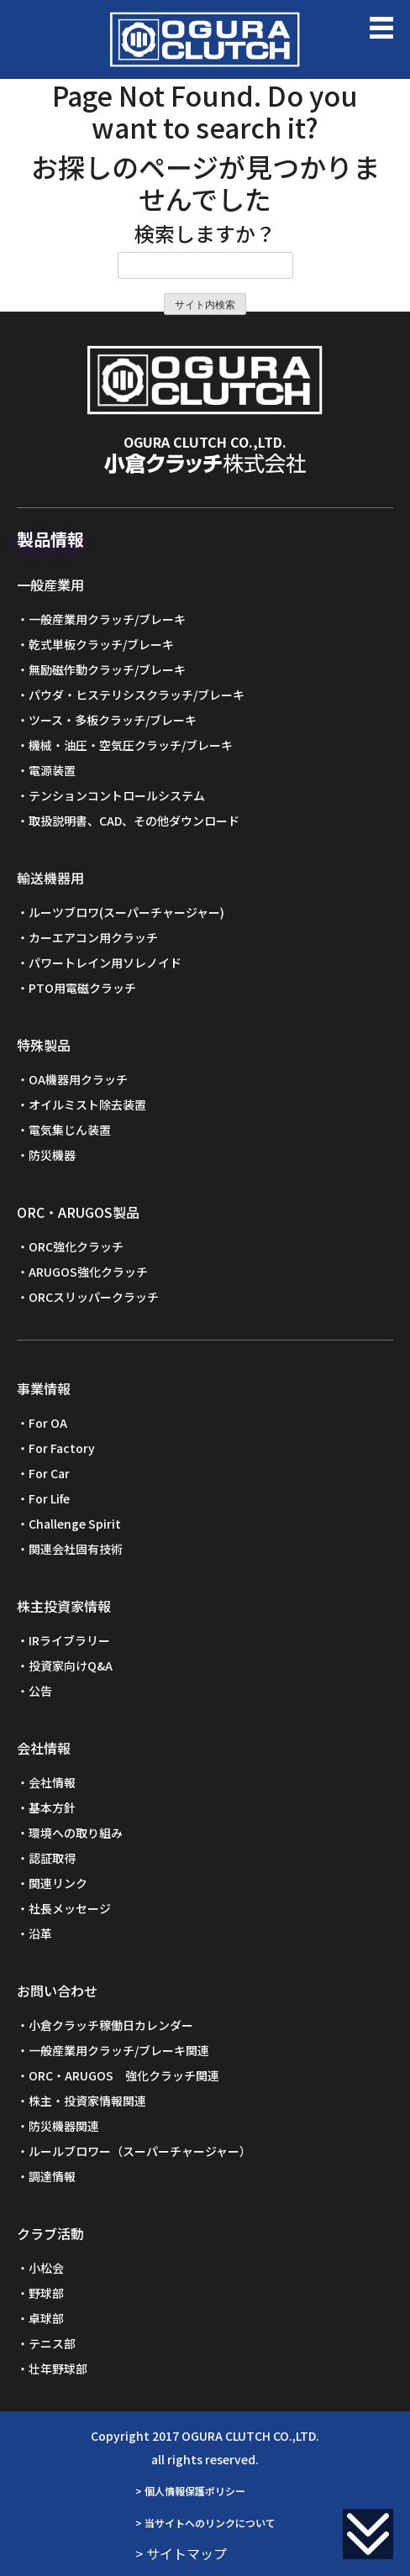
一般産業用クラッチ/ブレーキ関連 (119, 2050)
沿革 (40, 1933)
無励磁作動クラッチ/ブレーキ (107, 669)
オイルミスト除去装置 (87, 1104)
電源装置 (52, 770)
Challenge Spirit (75, 1523)
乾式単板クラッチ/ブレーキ (101, 644)
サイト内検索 (205, 305)
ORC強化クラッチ (76, 1246)
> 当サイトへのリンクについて (205, 2523)
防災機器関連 (64, 2125)
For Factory (62, 1448)
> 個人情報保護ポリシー (190, 2491)
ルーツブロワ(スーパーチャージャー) (126, 912)
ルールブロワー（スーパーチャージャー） (140, 2151)
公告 (40, 1690)
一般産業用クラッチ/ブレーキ (107, 619)
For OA (48, 1422)
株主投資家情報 (64, 1606)
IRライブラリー (69, 1640)
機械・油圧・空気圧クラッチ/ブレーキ (131, 745)
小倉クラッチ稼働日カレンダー (111, 2025)
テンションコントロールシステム (117, 795)
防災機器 (52, 1154)
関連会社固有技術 (76, 1548)
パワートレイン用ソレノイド (105, 962)
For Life (49, 1498)
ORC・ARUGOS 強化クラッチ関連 (124, 2075)
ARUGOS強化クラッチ (88, 1271)
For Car (49, 1473)
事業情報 (44, 1388)
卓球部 (46, 2318)
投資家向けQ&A (71, 1665)
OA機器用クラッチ (78, 1079)
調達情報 (52, 2176)
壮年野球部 (58, 2368)
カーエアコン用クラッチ (93, 937)
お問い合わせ (57, 1991)
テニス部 (52, 2343)
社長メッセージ (70, 1908)
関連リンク (58, 1883)
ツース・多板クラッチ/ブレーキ (113, 719)
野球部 (46, 2293)
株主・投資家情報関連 (87, 2100)
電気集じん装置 (70, 1129)
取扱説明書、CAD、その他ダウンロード (134, 820)
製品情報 (50, 539)
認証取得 (52, 1857)
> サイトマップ (181, 2553)
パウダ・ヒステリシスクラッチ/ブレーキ (136, 694)
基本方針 (52, 1807)
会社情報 (44, 1748)
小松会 (46, 2267)
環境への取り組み (76, 1832)
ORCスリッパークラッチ (94, 1296)
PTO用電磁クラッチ (82, 987)
